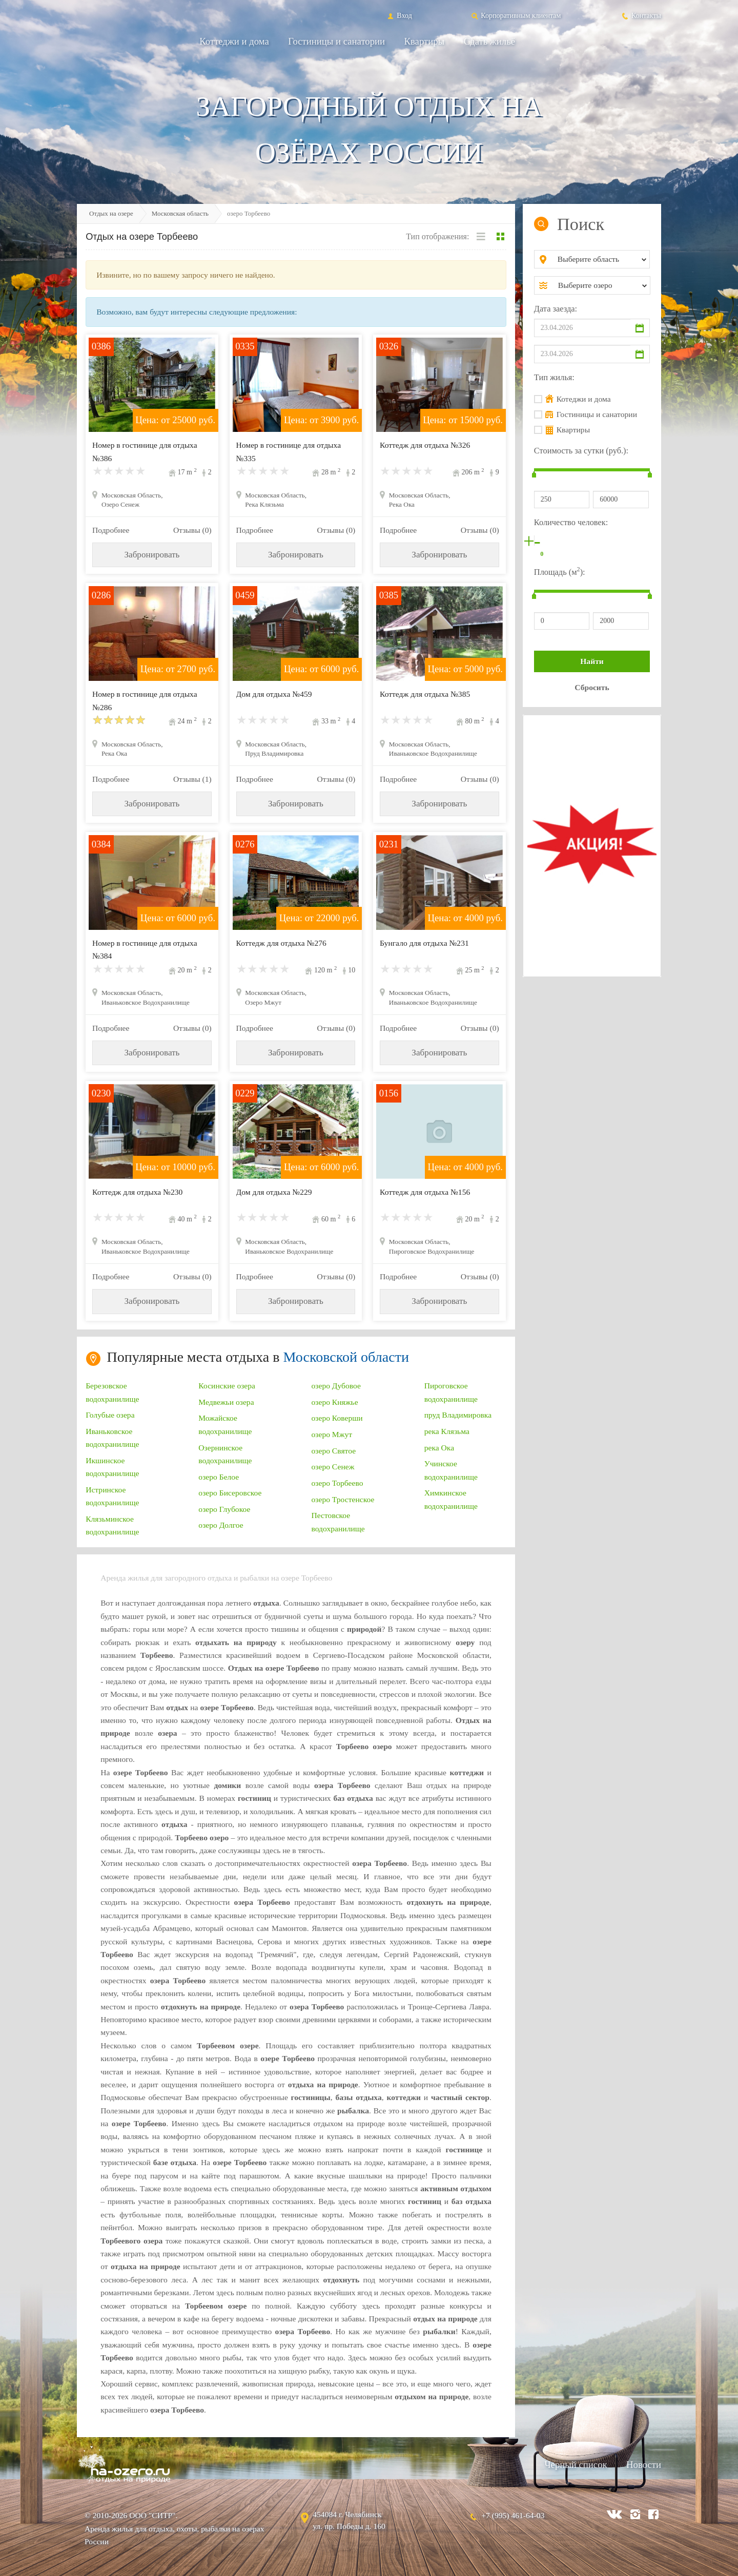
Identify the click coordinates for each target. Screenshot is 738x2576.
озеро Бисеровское (229, 1492)
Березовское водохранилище (112, 1392)
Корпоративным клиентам (515, 15)
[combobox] (600, 259)
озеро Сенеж (333, 1466)
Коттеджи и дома (234, 41)
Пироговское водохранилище (451, 1392)
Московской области (346, 1357)
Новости (643, 2464)
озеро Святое (334, 1450)
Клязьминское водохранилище (112, 1525)
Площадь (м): (559, 571)
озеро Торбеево (337, 1483)
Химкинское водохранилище (451, 1499)
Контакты (641, 15)
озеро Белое (218, 1476)
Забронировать (151, 554)
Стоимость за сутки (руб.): (581, 450)
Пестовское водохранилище (338, 1521)
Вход (399, 15)
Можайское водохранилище (225, 1424)
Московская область (180, 213)
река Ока (439, 1447)
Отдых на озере (111, 213)
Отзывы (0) (192, 530)
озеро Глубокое (224, 1509)
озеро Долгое (220, 1525)
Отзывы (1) (192, 779)
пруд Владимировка (457, 1414)
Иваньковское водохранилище (112, 1437)
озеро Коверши (337, 1418)
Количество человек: (571, 522)
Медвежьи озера (226, 1402)
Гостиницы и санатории (336, 41)
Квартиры (424, 41)
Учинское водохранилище (451, 1470)
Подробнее (110, 530)
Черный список (575, 2464)
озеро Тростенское (343, 1499)
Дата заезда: (555, 309)
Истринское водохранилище (112, 1496)
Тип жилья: (554, 377)
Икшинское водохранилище (112, 1467)
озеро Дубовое (336, 1385)
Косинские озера (226, 1385)
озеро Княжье (335, 1402)
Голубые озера (110, 1414)
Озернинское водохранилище (225, 1454)
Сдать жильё (489, 41)
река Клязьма (446, 1431)
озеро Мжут (332, 1434)
